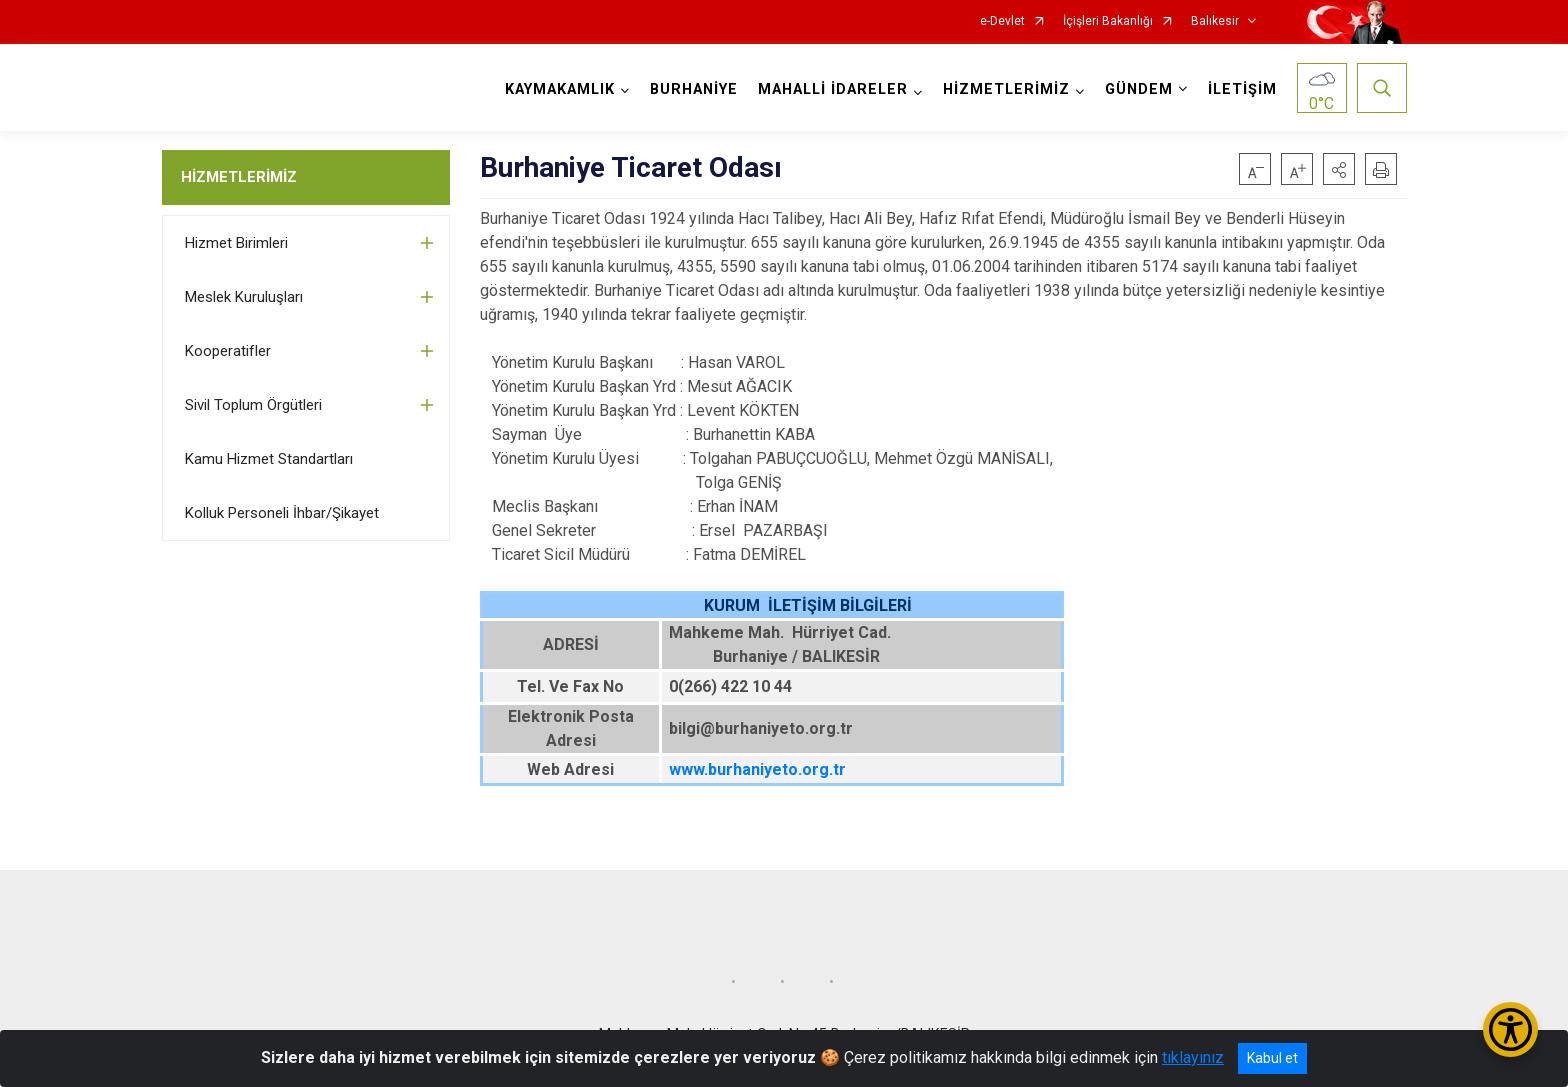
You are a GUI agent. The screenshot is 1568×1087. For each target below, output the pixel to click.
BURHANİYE (694, 89)
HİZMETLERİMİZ (239, 177)
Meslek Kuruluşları (244, 297)
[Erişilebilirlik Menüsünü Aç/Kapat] (1510, 1029)
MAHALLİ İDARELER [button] (833, 89)
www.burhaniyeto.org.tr (757, 769)
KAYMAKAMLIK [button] (560, 89)
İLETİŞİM (1242, 89)
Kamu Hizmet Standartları (269, 459)
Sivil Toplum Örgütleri (253, 405)
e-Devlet (1002, 21)
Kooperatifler (228, 351)
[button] (1339, 169)
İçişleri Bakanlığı (1108, 21)
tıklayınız (1193, 1057)
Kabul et (1272, 1058)
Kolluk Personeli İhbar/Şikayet (282, 513)
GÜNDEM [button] (1139, 89)
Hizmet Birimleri (236, 243)
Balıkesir (1215, 21)
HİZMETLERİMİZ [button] (1006, 89)
